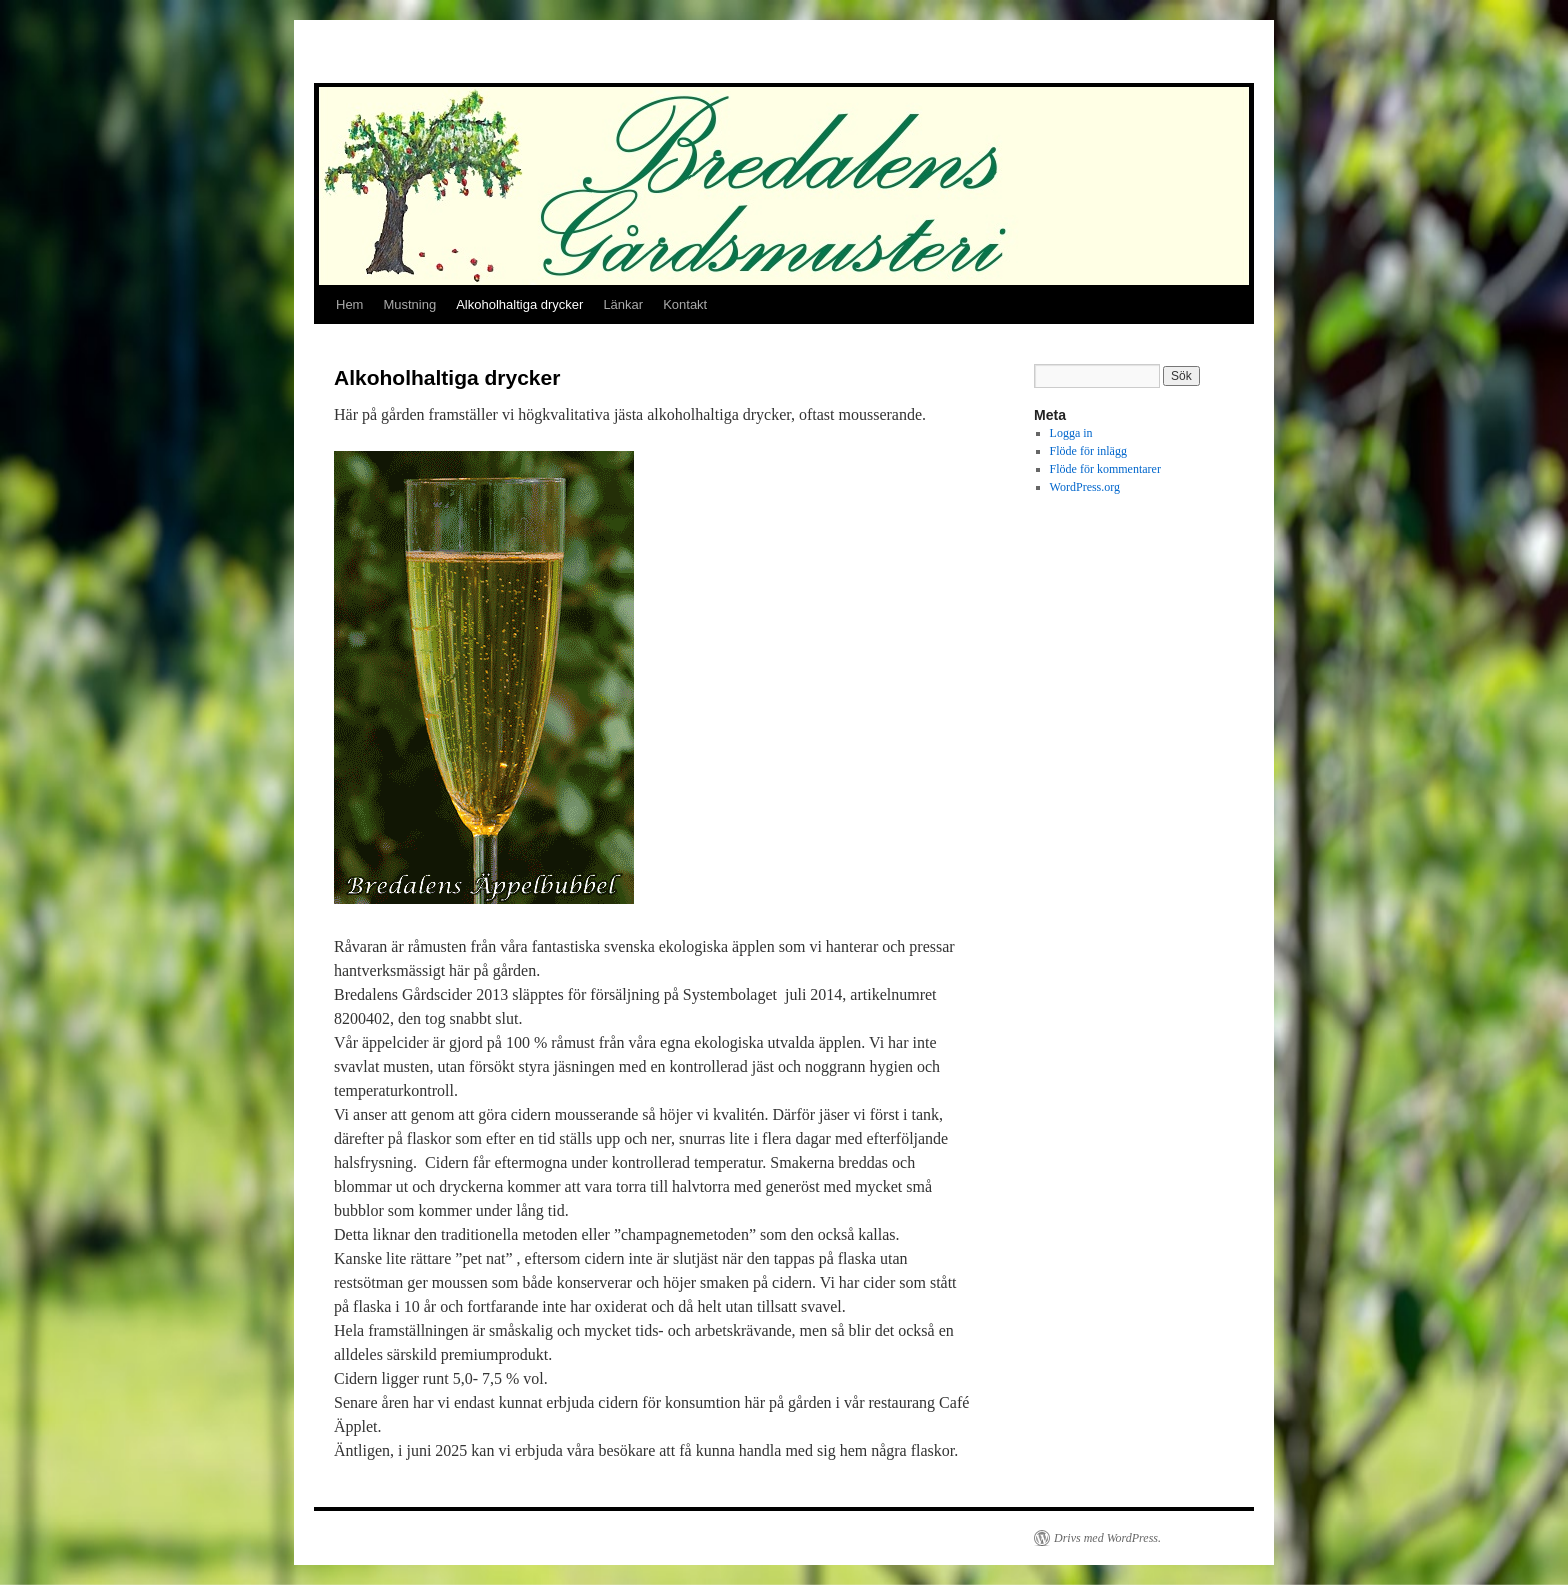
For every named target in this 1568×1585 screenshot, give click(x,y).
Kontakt (685, 304)
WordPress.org (1085, 487)
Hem (349, 304)
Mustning (409, 304)
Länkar (623, 304)
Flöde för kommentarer (1105, 469)
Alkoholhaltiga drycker (519, 304)
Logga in (1071, 433)
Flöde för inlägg (1088, 451)
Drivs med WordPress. (1107, 1538)
